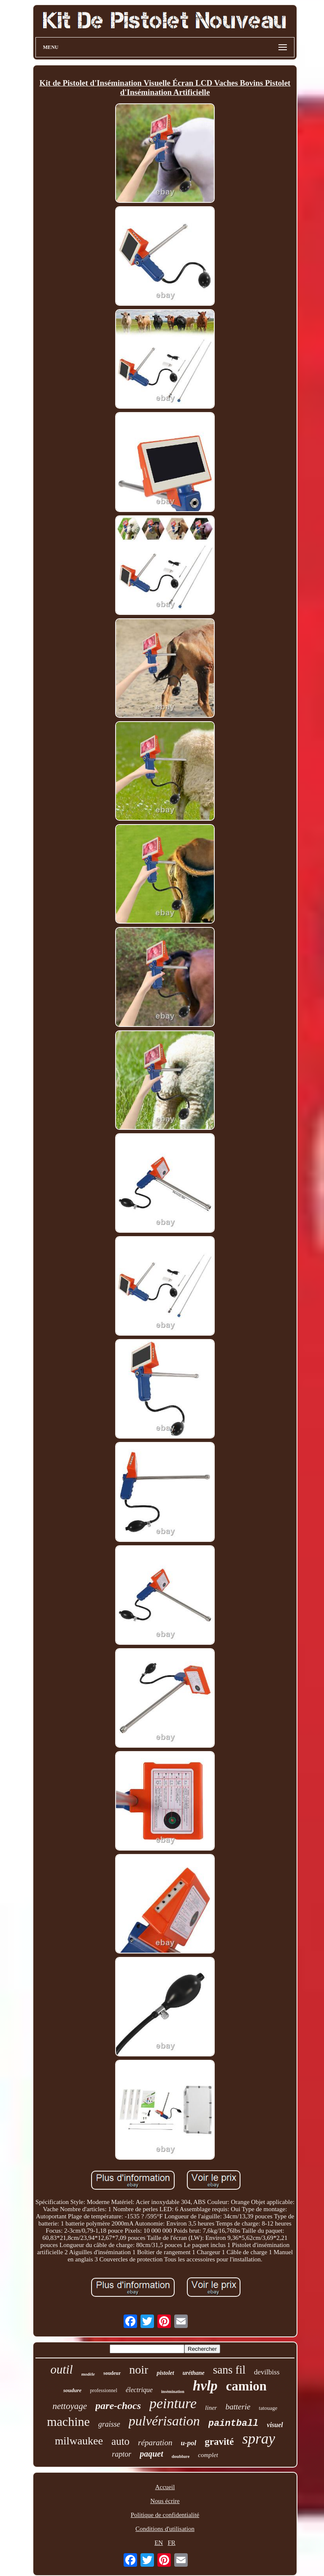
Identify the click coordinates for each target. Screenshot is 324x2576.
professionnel (103, 2390)
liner (211, 2407)
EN (158, 2542)
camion (246, 2386)
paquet (151, 2453)
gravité (219, 2441)
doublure (181, 2456)
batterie (237, 2406)
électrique (139, 2389)
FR (171, 2542)
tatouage (268, 2408)
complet (208, 2455)
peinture (173, 2403)
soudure (72, 2390)
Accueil (165, 2487)
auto (120, 2441)
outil (61, 2369)
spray (258, 2438)
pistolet (165, 2373)
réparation (155, 2442)
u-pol (188, 2443)
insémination (172, 2391)
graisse (109, 2424)
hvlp (205, 2385)
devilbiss (266, 2372)
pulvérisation (164, 2420)
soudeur (112, 2373)
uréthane (194, 2373)
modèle (88, 2374)
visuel (275, 2424)
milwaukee (79, 2441)
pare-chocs (118, 2405)
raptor (121, 2454)
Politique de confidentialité (165, 2514)
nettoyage (69, 2406)
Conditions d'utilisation (164, 2528)
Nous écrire (165, 2501)
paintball (233, 2423)
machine (68, 2421)
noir (138, 2369)
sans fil (229, 2369)
